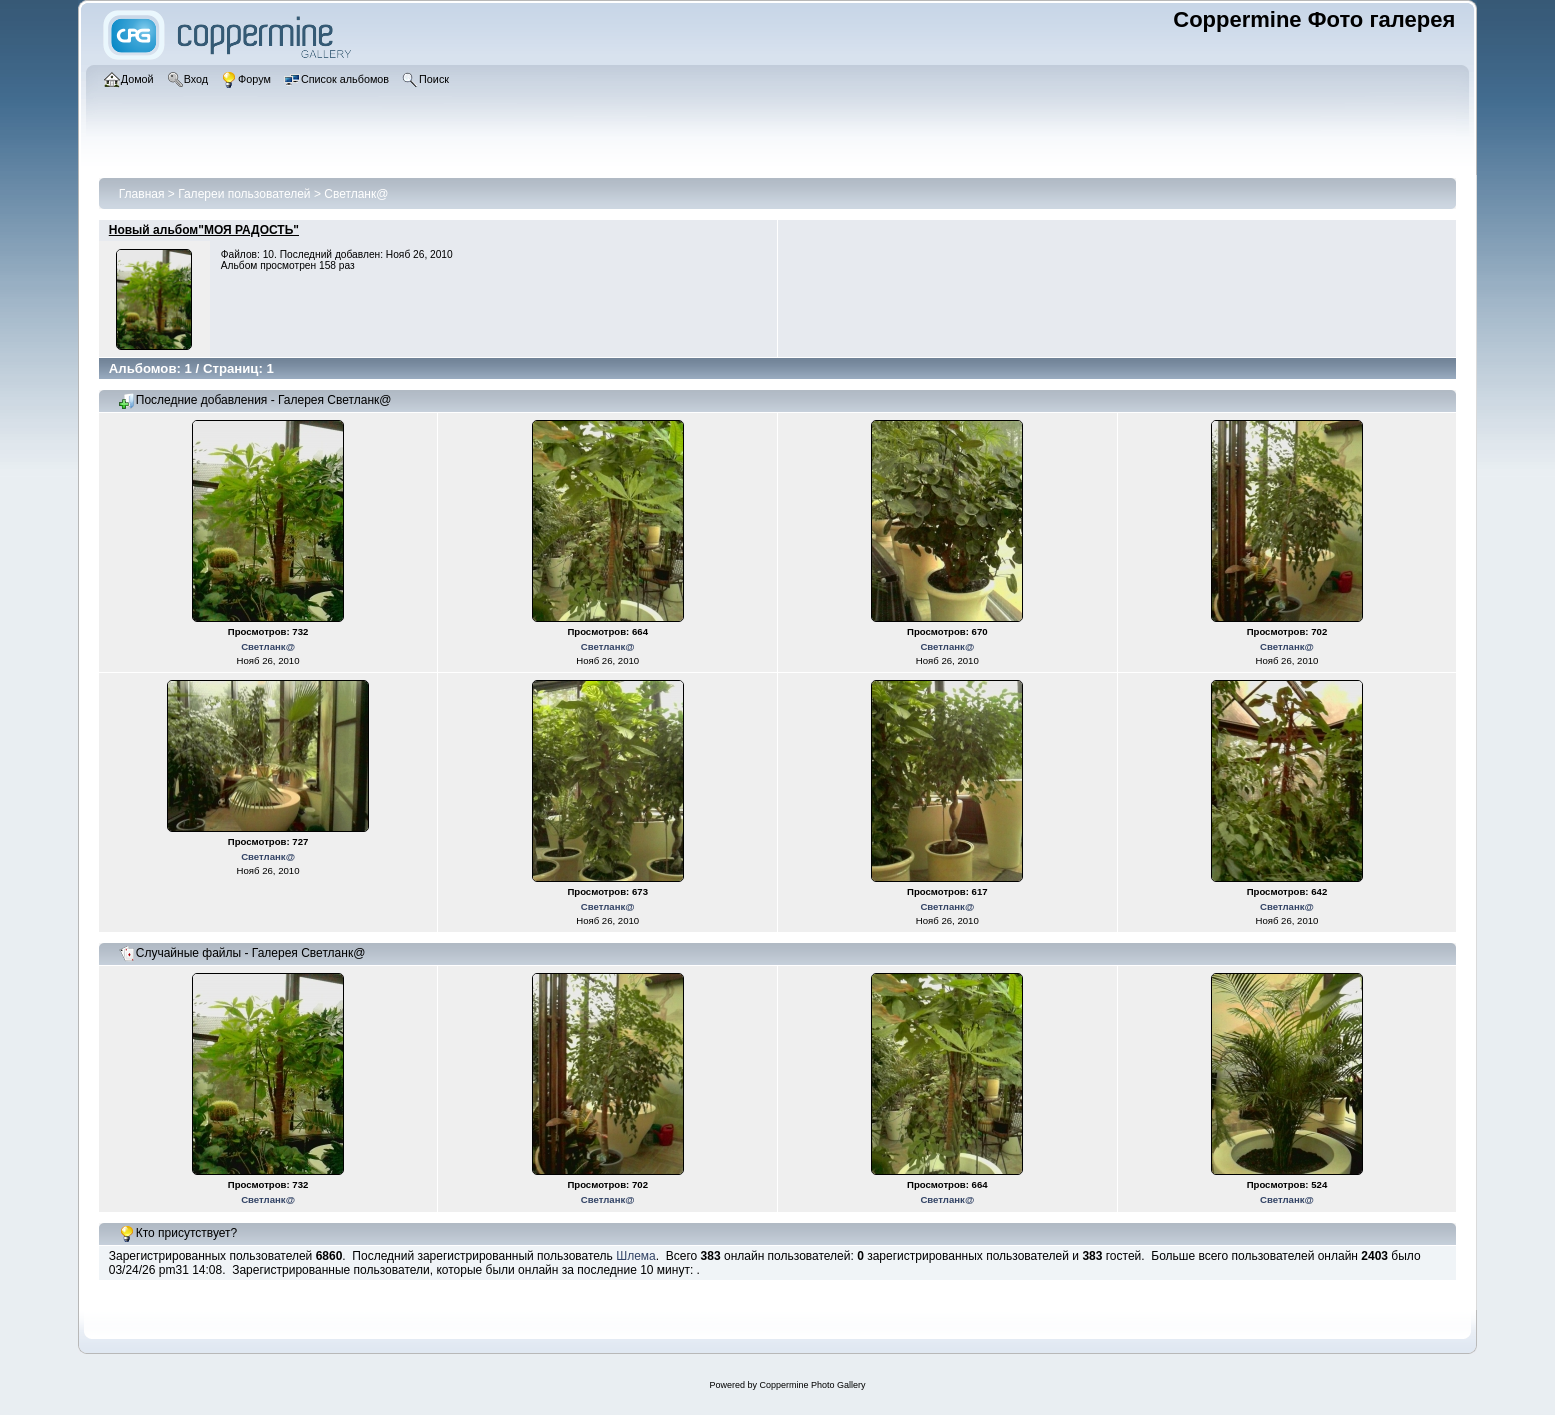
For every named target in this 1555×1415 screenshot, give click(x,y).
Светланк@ (356, 194)
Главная (142, 194)
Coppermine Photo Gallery (812, 1385)
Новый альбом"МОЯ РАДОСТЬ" (204, 230)
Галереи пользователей (244, 194)
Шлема (636, 1256)
